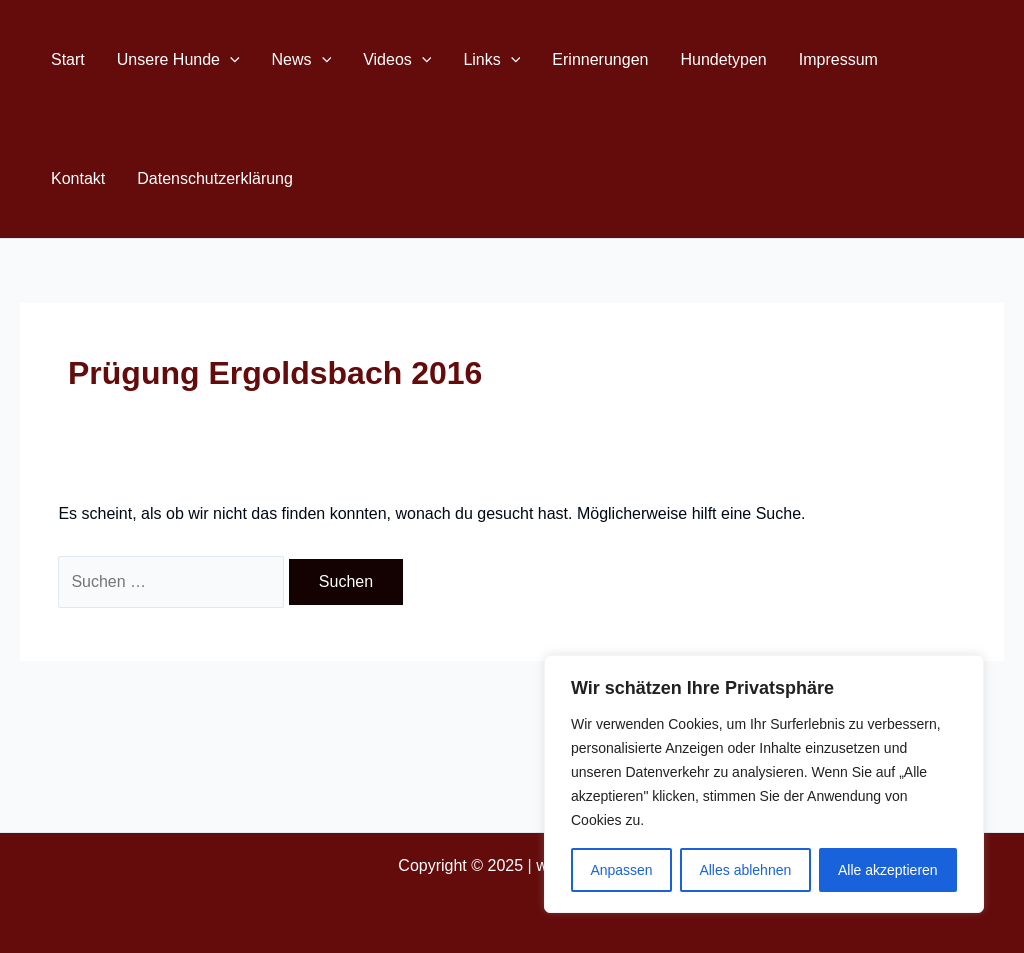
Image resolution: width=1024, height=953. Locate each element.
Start (68, 59)
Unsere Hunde (178, 59)
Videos (397, 59)
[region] (764, 784)
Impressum (838, 59)
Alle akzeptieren (888, 870)
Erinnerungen (600, 59)
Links (491, 59)
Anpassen (621, 870)
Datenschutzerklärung (215, 178)
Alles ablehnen (745, 870)
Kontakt (78, 178)
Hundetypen (723, 59)
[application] (230, 59)
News (302, 59)
